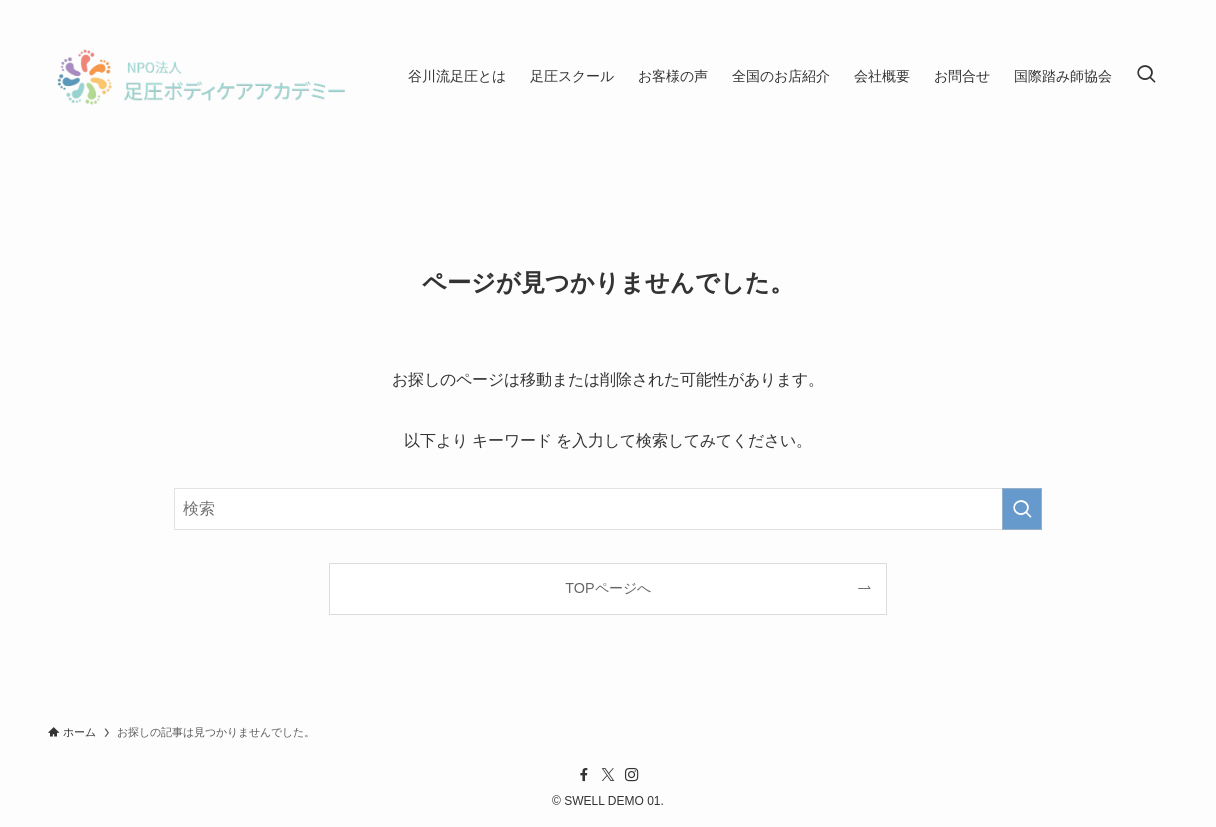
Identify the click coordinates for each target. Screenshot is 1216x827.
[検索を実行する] (1022, 509)
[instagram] (632, 775)
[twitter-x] (608, 775)
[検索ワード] (608, 509)
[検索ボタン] (1146, 76)
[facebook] (584, 775)
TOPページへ (607, 588)
